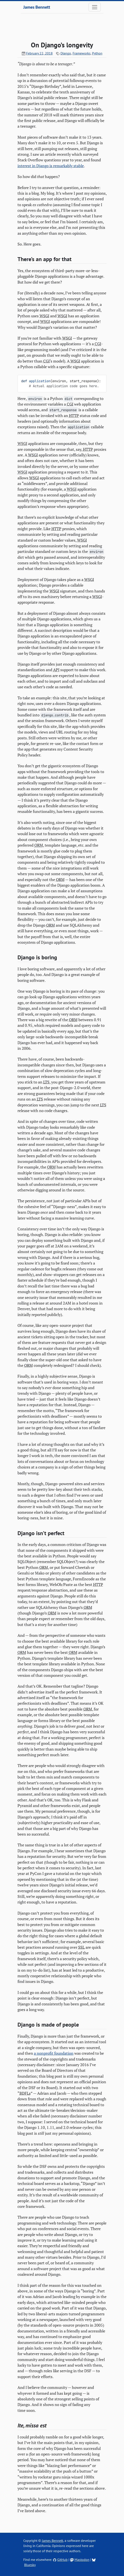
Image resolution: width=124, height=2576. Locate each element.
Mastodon (82, 2559)
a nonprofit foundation (53, 2053)
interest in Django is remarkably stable (50, 165)
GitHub (62, 2559)
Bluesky (30, 2565)
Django (65, 53)
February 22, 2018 (39, 53)
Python (97, 53)
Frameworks (82, 53)
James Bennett (36, 7)
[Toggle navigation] (95, 7)
